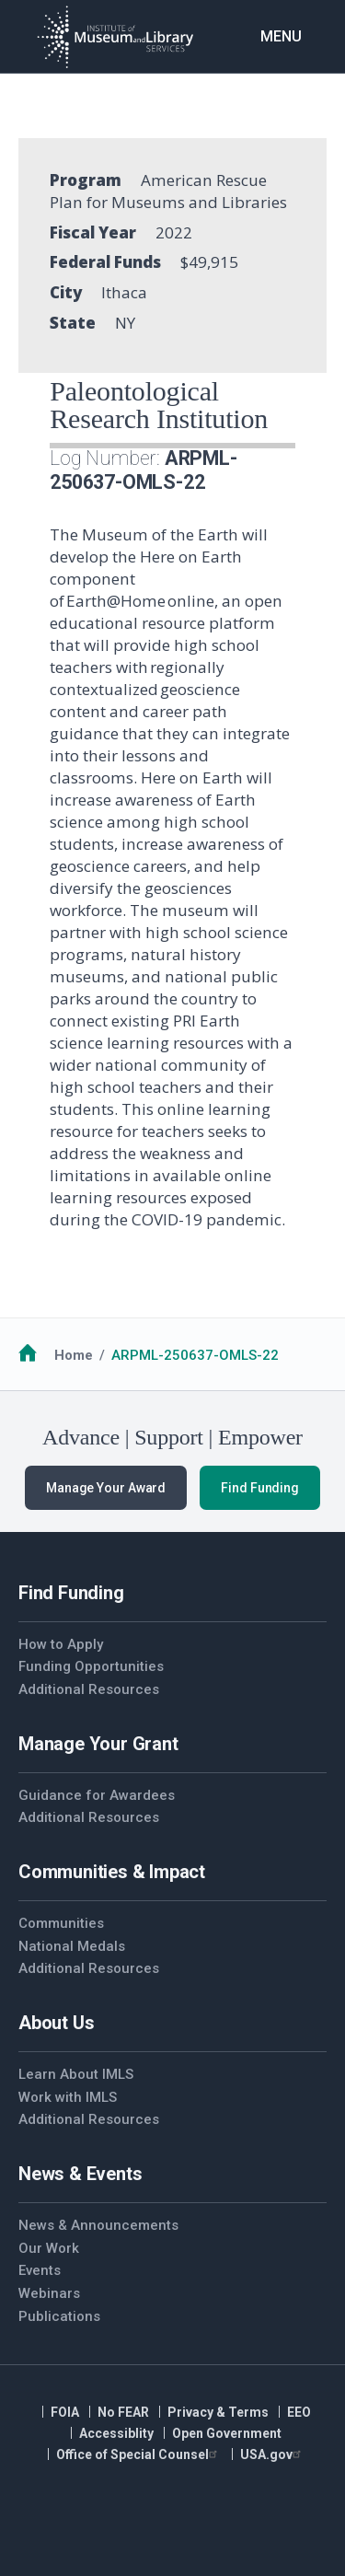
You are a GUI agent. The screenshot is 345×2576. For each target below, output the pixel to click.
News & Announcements (98, 2225)
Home (73, 1355)
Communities (61, 1923)
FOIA (65, 2412)
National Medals (71, 1946)
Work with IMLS (67, 2097)
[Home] (115, 37)
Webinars (49, 2293)
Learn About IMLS (75, 2074)
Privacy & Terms (218, 2412)
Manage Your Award (106, 1487)
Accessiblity (116, 2433)
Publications (59, 2316)
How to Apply (60, 1644)
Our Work (48, 2248)
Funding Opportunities (91, 1666)
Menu (281, 36)
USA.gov (272, 2454)
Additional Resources (88, 1689)
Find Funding (260, 1487)
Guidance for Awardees (96, 1795)
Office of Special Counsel (139, 2454)
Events (39, 2270)
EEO (299, 2412)
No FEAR (123, 2412)
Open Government (227, 2433)
